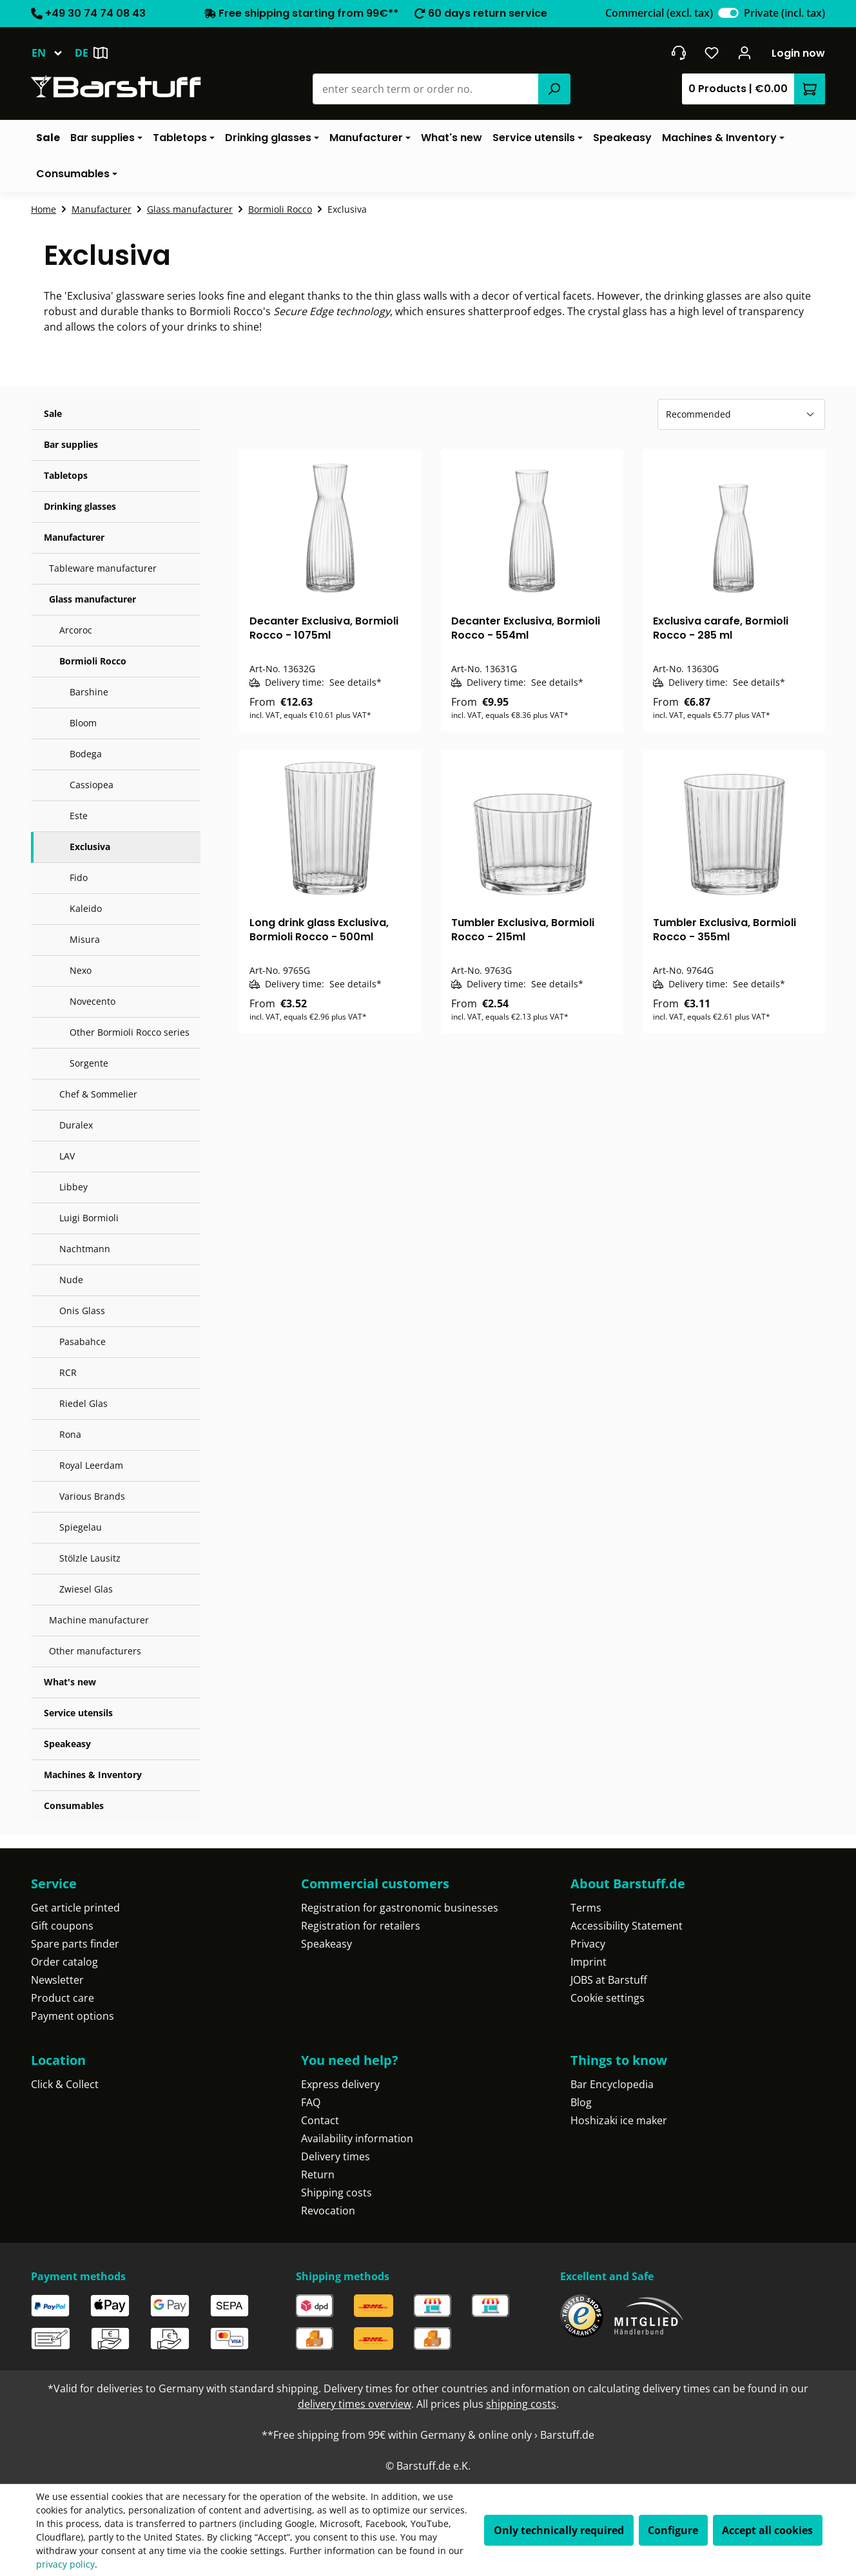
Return (318, 2174)
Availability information (357, 2138)
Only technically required (559, 2530)
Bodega (86, 754)
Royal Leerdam (91, 1465)
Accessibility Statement (626, 1926)
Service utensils (78, 1713)
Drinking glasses (80, 506)
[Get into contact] (678, 52)
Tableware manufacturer (103, 568)
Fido (79, 877)
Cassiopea (91, 785)
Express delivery (340, 2084)
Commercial (659, 13)
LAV (67, 1156)
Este (79, 815)
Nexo (81, 970)
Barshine (89, 692)
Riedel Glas (83, 1403)
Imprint (588, 1962)
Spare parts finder (75, 1944)
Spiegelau (80, 1527)
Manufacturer (74, 537)
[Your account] (744, 52)
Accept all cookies (767, 2530)
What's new (70, 1682)
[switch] (728, 13)
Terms (585, 1908)
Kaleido (86, 908)
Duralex (76, 1125)
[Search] (554, 88)
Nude (71, 1279)
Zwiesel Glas (86, 1589)
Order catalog (64, 1962)
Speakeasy (67, 1744)
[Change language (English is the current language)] (53, 52)
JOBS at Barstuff (608, 1980)
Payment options (72, 2016)
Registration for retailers (360, 1926)
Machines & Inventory (93, 1774)
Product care (62, 1998)
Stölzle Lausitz (90, 1558)
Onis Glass (82, 1310)
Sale (53, 413)
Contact (320, 2120)
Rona (70, 1434)
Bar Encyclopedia (612, 2084)
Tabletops (66, 475)
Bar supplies (71, 444)
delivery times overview (354, 2404)
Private (784, 13)
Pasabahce (82, 1341)
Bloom (83, 723)
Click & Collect (65, 2084)
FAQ (310, 2102)
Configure (673, 2530)
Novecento (92, 1001)
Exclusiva (90, 846)
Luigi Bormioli (89, 1218)
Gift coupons (62, 1926)
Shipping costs (336, 2192)
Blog (581, 2102)
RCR (68, 1372)
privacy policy (65, 2564)
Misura (85, 939)
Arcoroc (75, 630)
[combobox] (426, 88)
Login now (798, 53)
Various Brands (92, 1496)
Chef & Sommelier (98, 1094)
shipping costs (521, 2404)
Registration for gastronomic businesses (399, 1908)
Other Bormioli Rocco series (130, 1032)
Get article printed (75, 1908)
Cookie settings (607, 1998)
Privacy (587, 1944)
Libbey (73, 1187)
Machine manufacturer (99, 1620)
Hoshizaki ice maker (618, 2120)
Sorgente (89, 1063)
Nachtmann (84, 1249)
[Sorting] (741, 414)
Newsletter (57, 1980)
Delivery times (335, 2156)
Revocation (328, 2210)
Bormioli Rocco (92, 661)
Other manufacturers (95, 1651)
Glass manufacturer (92, 599)
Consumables (74, 1805)
